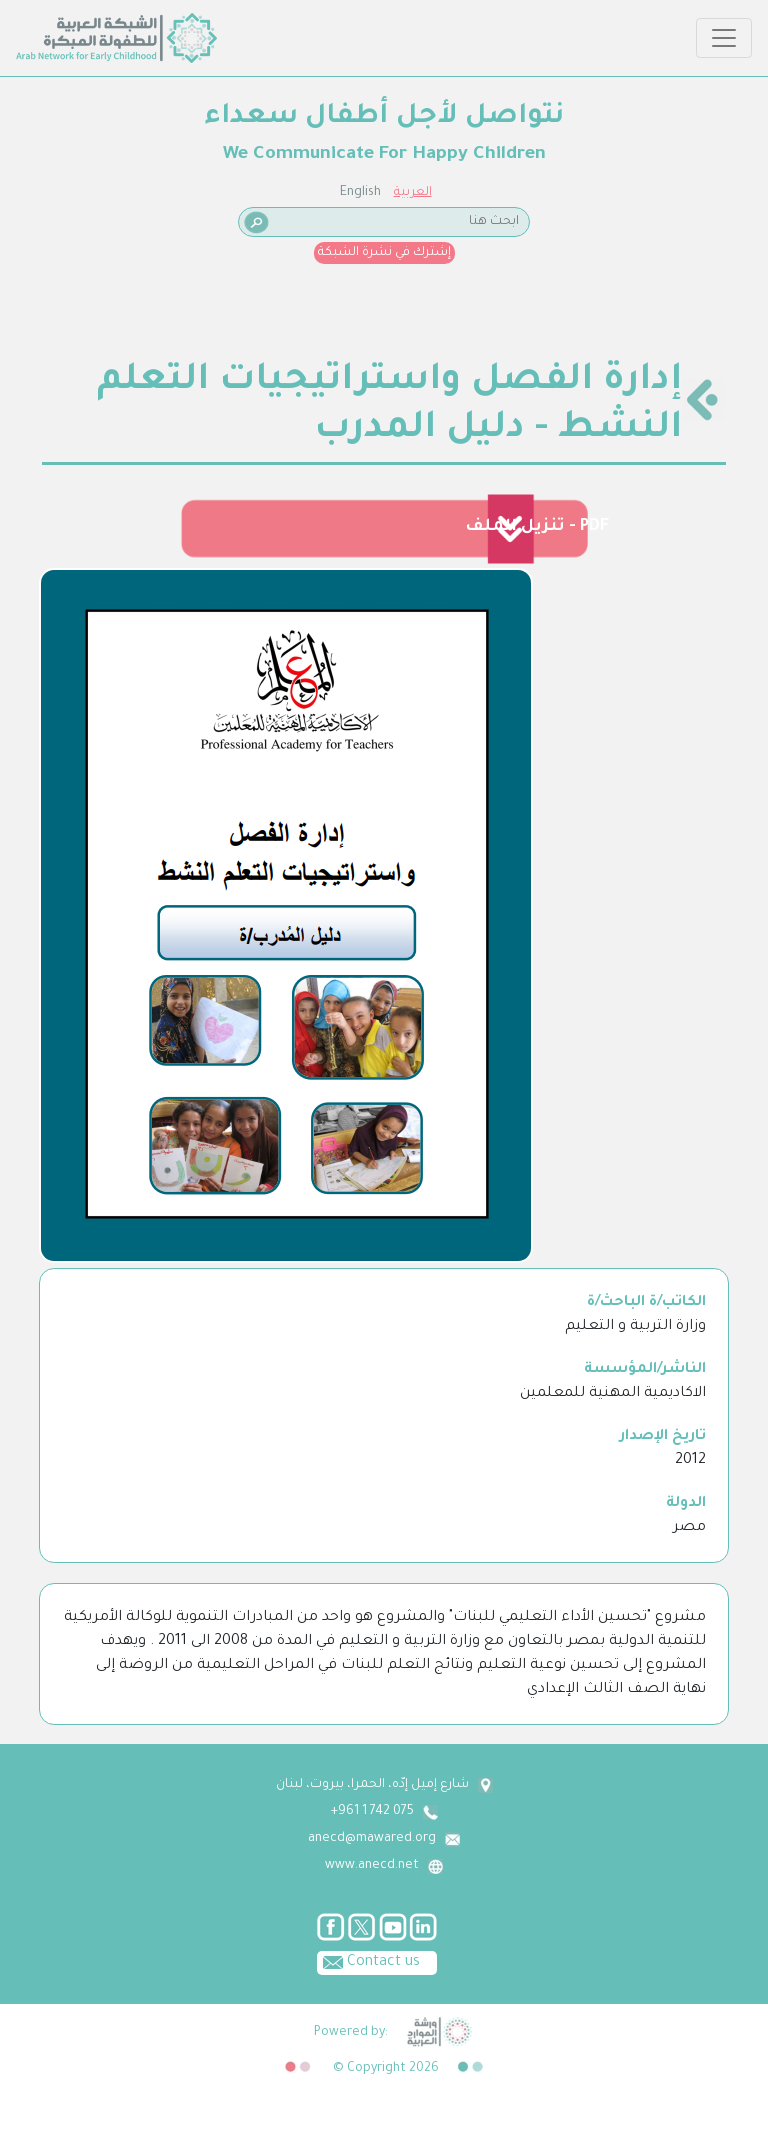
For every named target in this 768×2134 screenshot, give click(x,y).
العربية (413, 193)
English (360, 193)
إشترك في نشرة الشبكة (384, 253)
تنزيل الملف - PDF (537, 527)
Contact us (368, 1961)
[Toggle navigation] (724, 38)
